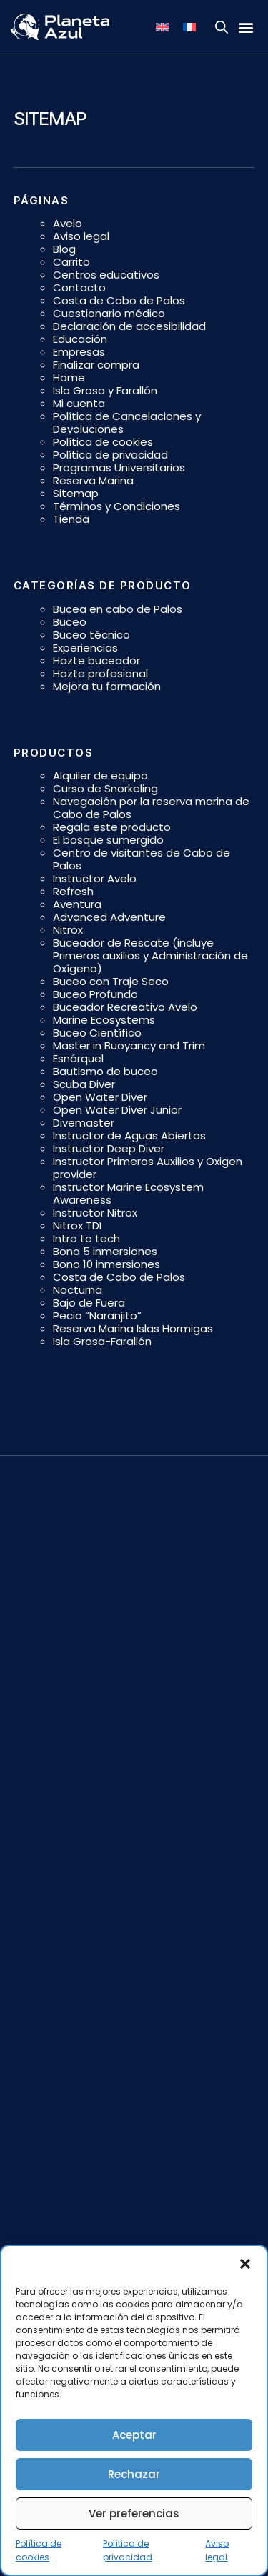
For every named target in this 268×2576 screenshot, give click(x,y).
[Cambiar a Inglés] (162, 26)
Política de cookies (103, 441)
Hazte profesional (100, 673)
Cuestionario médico (109, 313)
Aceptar (134, 2434)
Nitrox (68, 929)
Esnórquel (78, 1058)
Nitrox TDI (77, 1225)
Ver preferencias (134, 2513)
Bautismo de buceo (105, 1071)
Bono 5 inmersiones (105, 1251)
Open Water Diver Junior (117, 1109)
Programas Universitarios (119, 467)
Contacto (79, 287)
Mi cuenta (79, 403)
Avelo (67, 223)
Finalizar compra (96, 364)
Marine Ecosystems (104, 1019)
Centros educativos (106, 274)
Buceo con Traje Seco (111, 981)
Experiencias (85, 647)
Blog (64, 248)
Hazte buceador (96, 660)
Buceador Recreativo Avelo (125, 1006)
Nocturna (77, 1289)
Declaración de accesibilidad (129, 326)
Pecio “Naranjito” (97, 1315)
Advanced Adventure (109, 916)
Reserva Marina (93, 480)
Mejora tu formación (107, 686)
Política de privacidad (110, 454)
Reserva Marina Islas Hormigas (133, 1328)
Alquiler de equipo (100, 775)
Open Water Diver (100, 1096)
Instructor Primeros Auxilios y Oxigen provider (147, 1168)
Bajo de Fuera (89, 1302)
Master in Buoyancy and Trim (129, 1045)
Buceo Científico (97, 1032)
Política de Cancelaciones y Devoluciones (127, 422)
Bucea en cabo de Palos (117, 608)
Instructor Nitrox (95, 1212)
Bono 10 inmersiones (106, 1264)
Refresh (73, 891)
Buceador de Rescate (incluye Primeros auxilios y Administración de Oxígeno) (150, 955)
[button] (245, 2264)
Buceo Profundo (95, 994)
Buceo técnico (91, 634)
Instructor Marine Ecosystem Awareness (128, 1193)
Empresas (79, 351)
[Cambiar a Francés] (189, 26)
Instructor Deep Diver (108, 1148)
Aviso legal (81, 236)
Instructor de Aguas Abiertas (129, 1135)
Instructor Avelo (95, 878)
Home (69, 377)
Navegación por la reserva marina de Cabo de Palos (151, 808)
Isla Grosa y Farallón (105, 390)
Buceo (69, 621)
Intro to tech (86, 1238)
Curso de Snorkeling (105, 788)
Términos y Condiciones (116, 506)
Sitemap (76, 493)
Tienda (71, 518)
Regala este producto (112, 826)
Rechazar (134, 2474)
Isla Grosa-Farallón (102, 1341)
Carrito (71, 261)
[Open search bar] (221, 27)
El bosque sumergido (108, 839)
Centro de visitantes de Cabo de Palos (141, 859)
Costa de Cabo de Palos (119, 300)
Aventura (77, 904)
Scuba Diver (84, 1084)
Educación (80, 338)
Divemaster (83, 1122)
